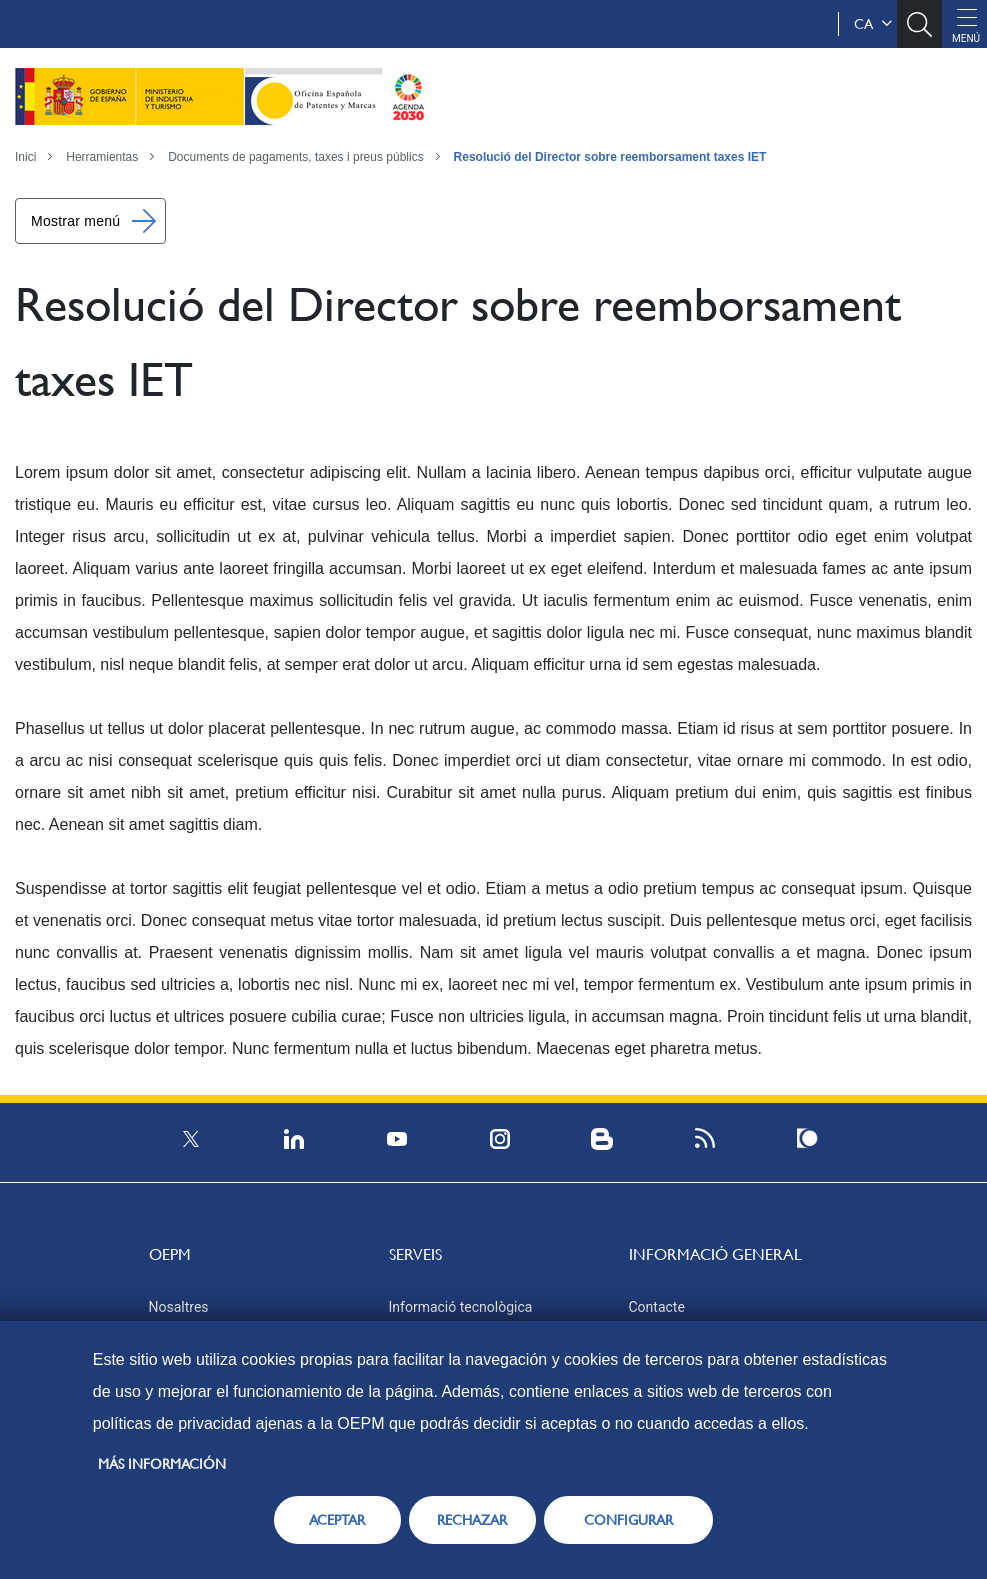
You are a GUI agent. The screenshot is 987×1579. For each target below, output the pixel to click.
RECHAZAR (472, 1520)
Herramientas (102, 157)
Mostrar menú (75, 221)
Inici (25, 157)
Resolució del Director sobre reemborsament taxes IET (610, 157)
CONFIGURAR (628, 1520)
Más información (162, 1464)
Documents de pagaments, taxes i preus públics (295, 157)
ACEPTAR (337, 1520)
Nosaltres (179, 1307)
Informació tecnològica (461, 1307)
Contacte (657, 1307)
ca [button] (873, 24)
